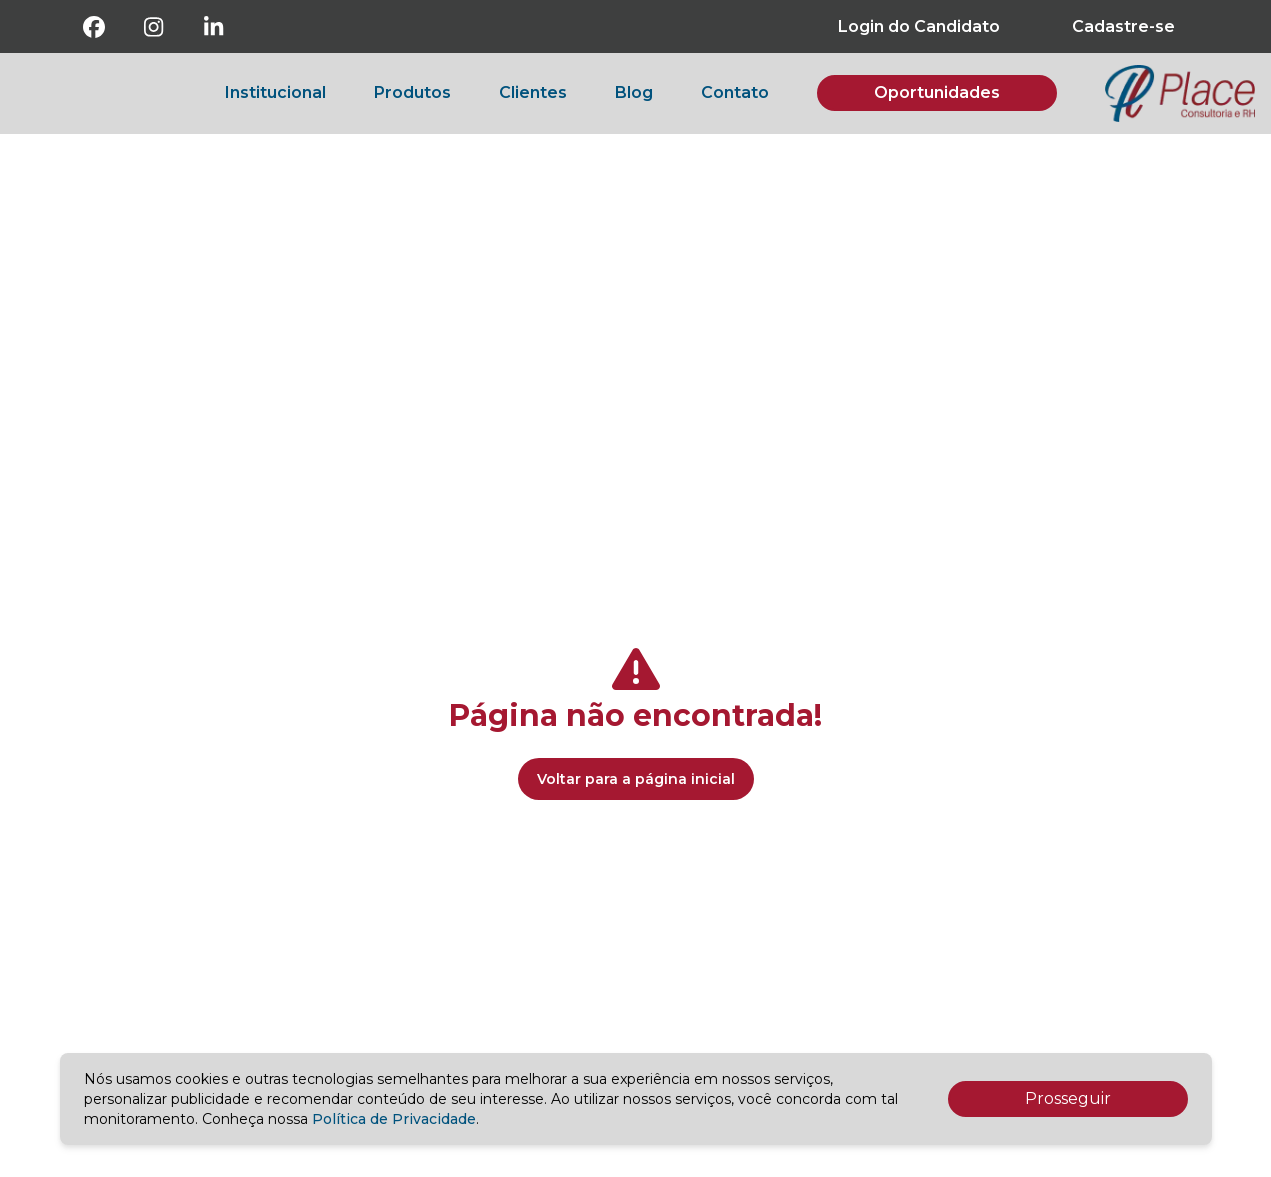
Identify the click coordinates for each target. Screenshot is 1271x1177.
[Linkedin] (214, 27)
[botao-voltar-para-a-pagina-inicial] (1180, 93)
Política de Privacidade (394, 1119)
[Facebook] (94, 27)
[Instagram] (154, 27)
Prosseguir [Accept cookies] (1068, 1098)
